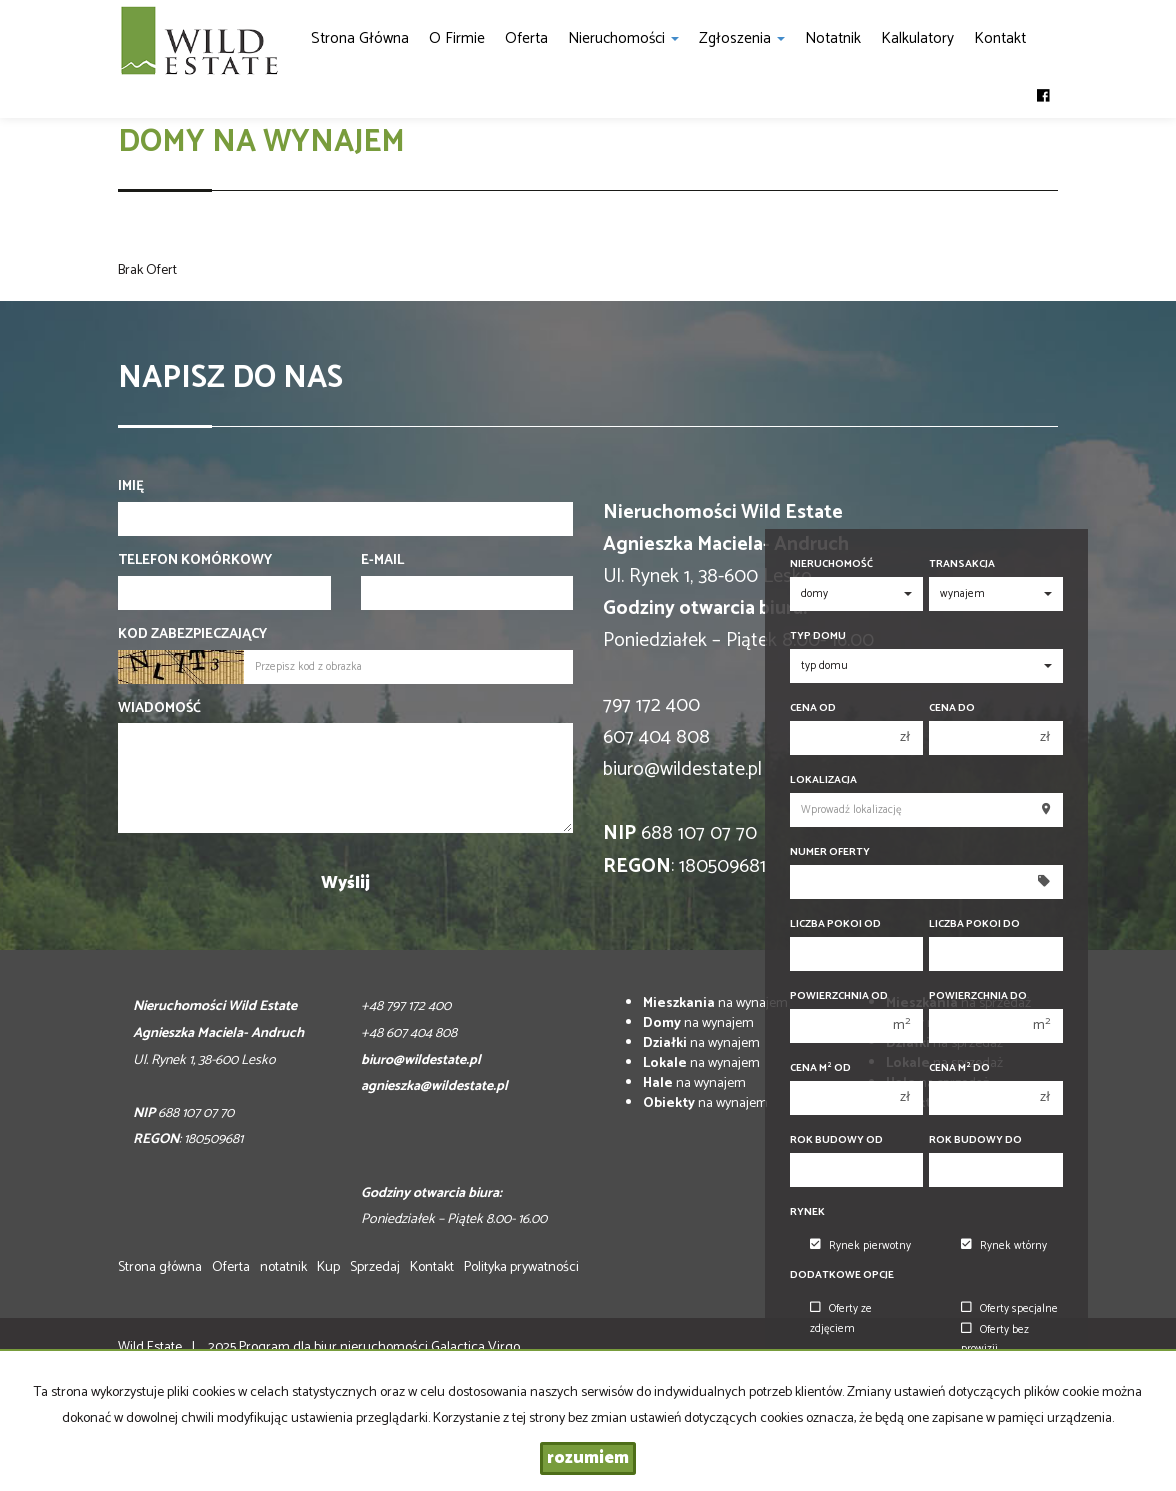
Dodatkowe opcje (842, 1275)
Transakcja (962, 564)
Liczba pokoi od (835, 924)
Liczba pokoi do (974, 924)
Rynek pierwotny (860, 1246)
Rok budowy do (975, 1140)
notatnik (833, 38)
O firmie (457, 38)
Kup (328, 1267)
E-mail (382, 561)
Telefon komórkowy (195, 561)
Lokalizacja (823, 780)
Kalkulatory (917, 38)
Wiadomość (159, 709)
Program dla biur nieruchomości (335, 1347)
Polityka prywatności (521, 1267)
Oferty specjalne (1009, 1309)
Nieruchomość (831, 564)
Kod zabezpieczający (192, 635)
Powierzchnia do (978, 996)
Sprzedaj (375, 1267)
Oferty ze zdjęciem (841, 1318)
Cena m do (959, 1068)
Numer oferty (830, 852)
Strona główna (360, 38)
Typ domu (818, 636)
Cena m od (820, 1068)
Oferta (526, 38)
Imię (131, 487)
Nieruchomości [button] (623, 38)
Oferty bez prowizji (995, 1339)
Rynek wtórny (1004, 1246)
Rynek (807, 1212)
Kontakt (1000, 38)
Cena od (813, 708)
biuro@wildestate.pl (682, 769)
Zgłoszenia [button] (742, 38)
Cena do (952, 708)
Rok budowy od (836, 1140)
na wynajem (715, 1003)
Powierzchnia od (839, 996)
